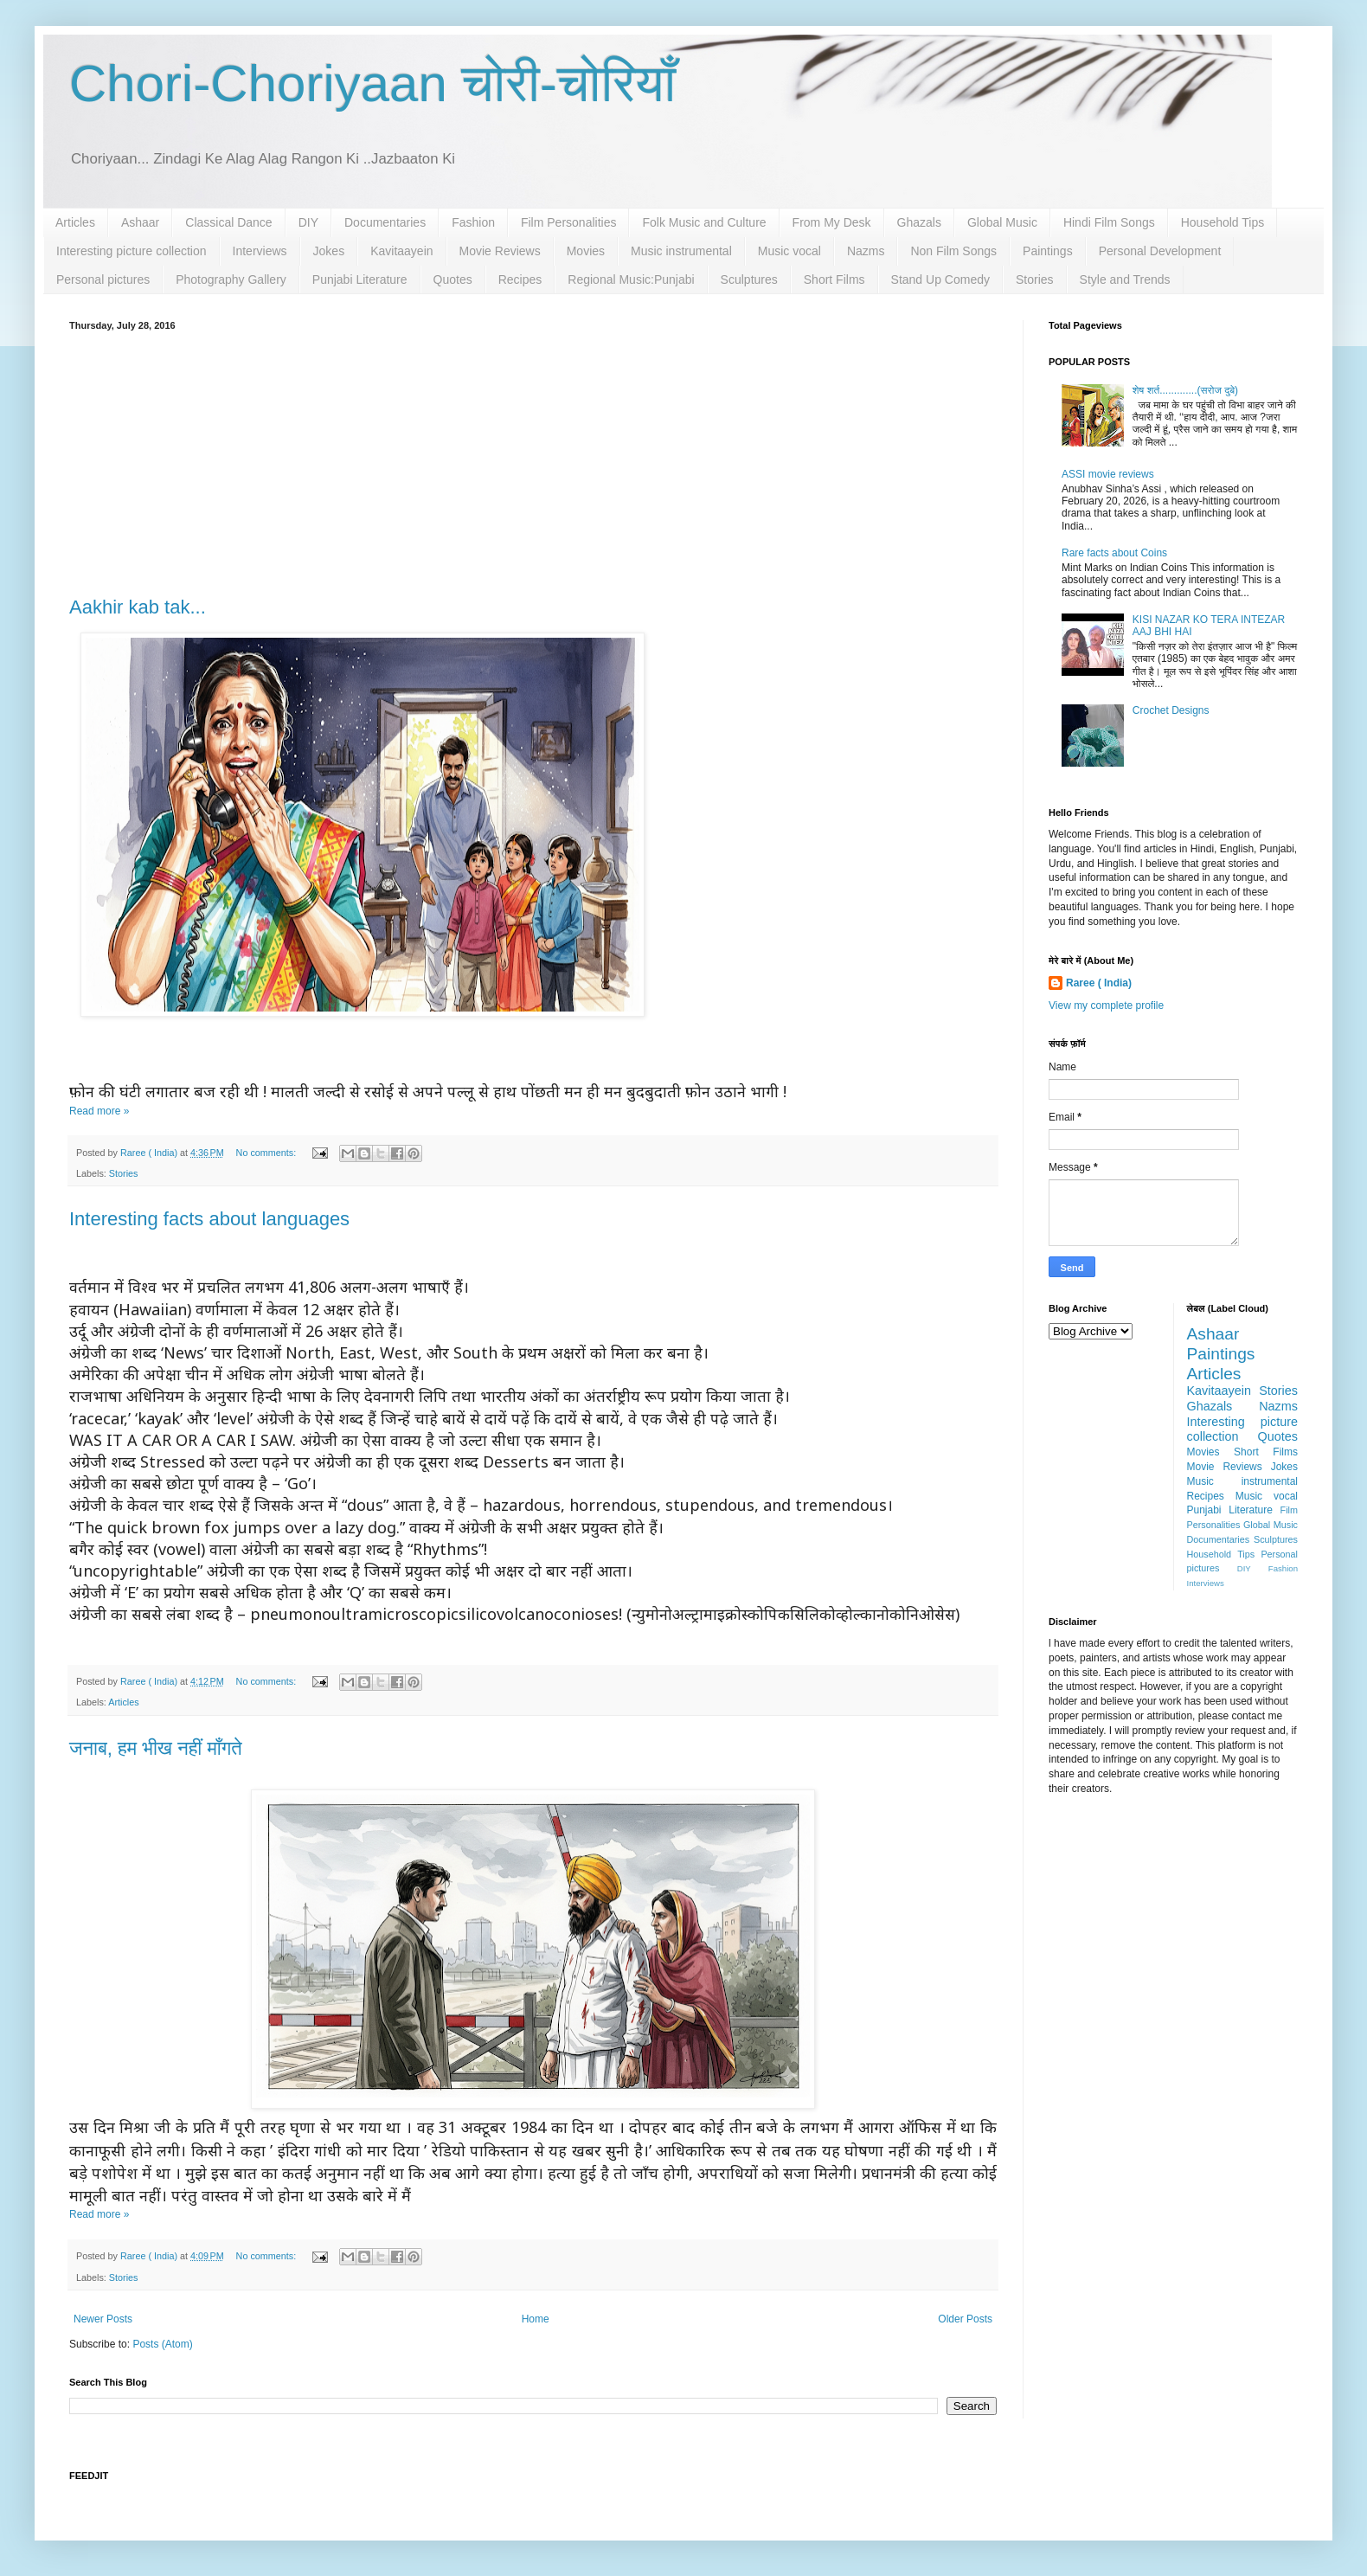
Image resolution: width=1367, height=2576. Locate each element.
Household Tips (1223, 222)
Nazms (866, 251)
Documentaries (385, 222)
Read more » (99, 1111)
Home (535, 2319)
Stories (1035, 279)
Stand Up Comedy (940, 279)
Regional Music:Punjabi (631, 279)
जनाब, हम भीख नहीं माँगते (155, 1748)
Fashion (473, 222)
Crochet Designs (1171, 710)
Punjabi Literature (360, 279)
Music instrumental (681, 251)
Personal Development (1160, 251)
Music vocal (789, 251)
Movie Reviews (500, 251)
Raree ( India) (1099, 983)
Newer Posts (103, 2319)
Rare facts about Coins (1114, 553)
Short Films (834, 279)
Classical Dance (228, 222)
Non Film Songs (953, 251)
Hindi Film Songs (1109, 222)
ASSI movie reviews (1108, 474)
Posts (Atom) (162, 2344)
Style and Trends (1125, 279)
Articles (75, 222)
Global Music (1002, 222)
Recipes (520, 279)
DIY (308, 222)
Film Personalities (568, 222)
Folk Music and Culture (704, 222)
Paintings (1048, 251)
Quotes (452, 279)
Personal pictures (103, 279)
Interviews (260, 251)
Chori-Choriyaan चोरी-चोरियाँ (372, 83)
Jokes (329, 251)
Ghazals (919, 222)
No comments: (267, 1152)
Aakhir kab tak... (137, 607)
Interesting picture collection (131, 251)
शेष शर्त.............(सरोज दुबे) (1185, 390)
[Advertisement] (533, 460)
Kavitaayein (401, 251)
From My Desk (832, 222)
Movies (586, 251)
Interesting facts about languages (209, 1219)
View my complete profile (1106, 1005)
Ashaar (140, 222)
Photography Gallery (231, 279)
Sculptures (749, 279)
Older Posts (965, 2319)
